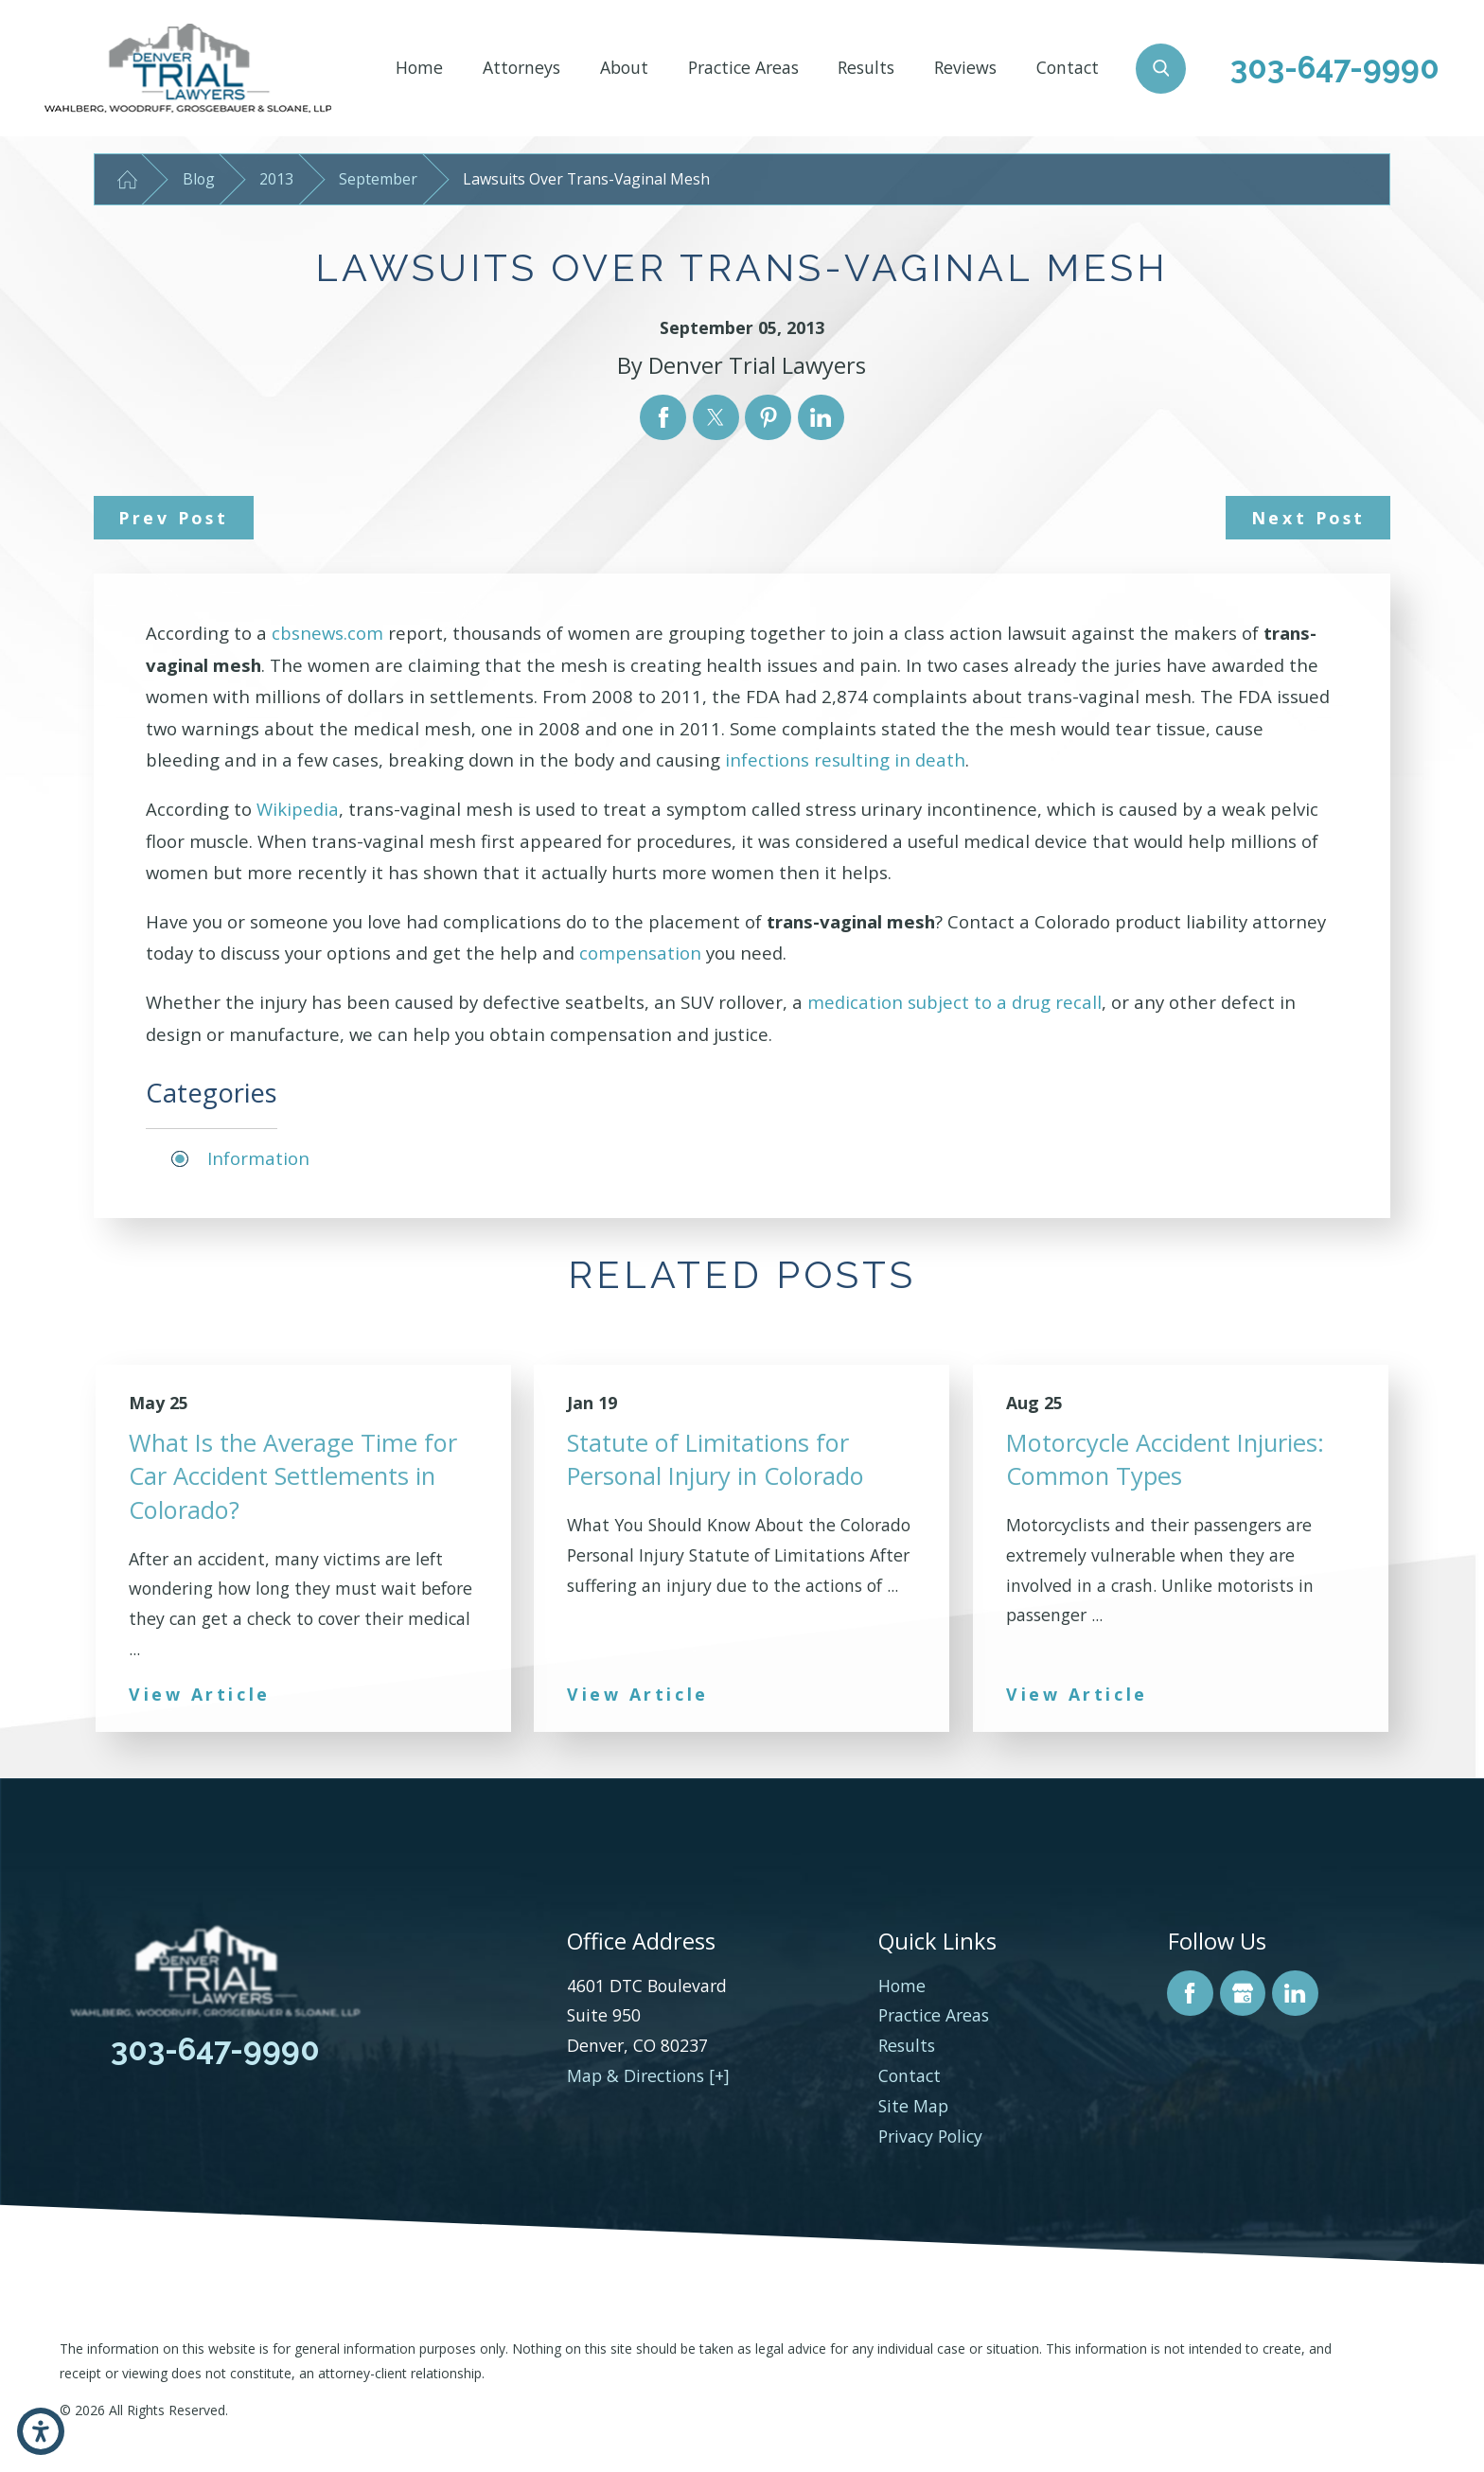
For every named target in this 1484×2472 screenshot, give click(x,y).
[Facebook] (1190, 1993)
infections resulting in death (845, 759)
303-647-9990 (1335, 67)
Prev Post (173, 517)
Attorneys (521, 67)
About (624, 67)
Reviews (965, 67)
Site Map (913, 2105)
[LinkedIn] (1295, 1993)
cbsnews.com (327, 632)
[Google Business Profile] (1243, 1993)
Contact (1067, 67)
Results (866, 67)
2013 (276, 178)
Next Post (1308, 517)
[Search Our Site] (1161, 69)
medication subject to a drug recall (954, 1002)
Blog (199, 178)
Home (419, 67)
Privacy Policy (930, 2136)
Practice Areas (743, 67)
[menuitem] (419, 68)
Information (258, 1158)
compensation (640, 952)
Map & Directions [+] (648, 2075)
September (378, 178)
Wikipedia (297, 809)
